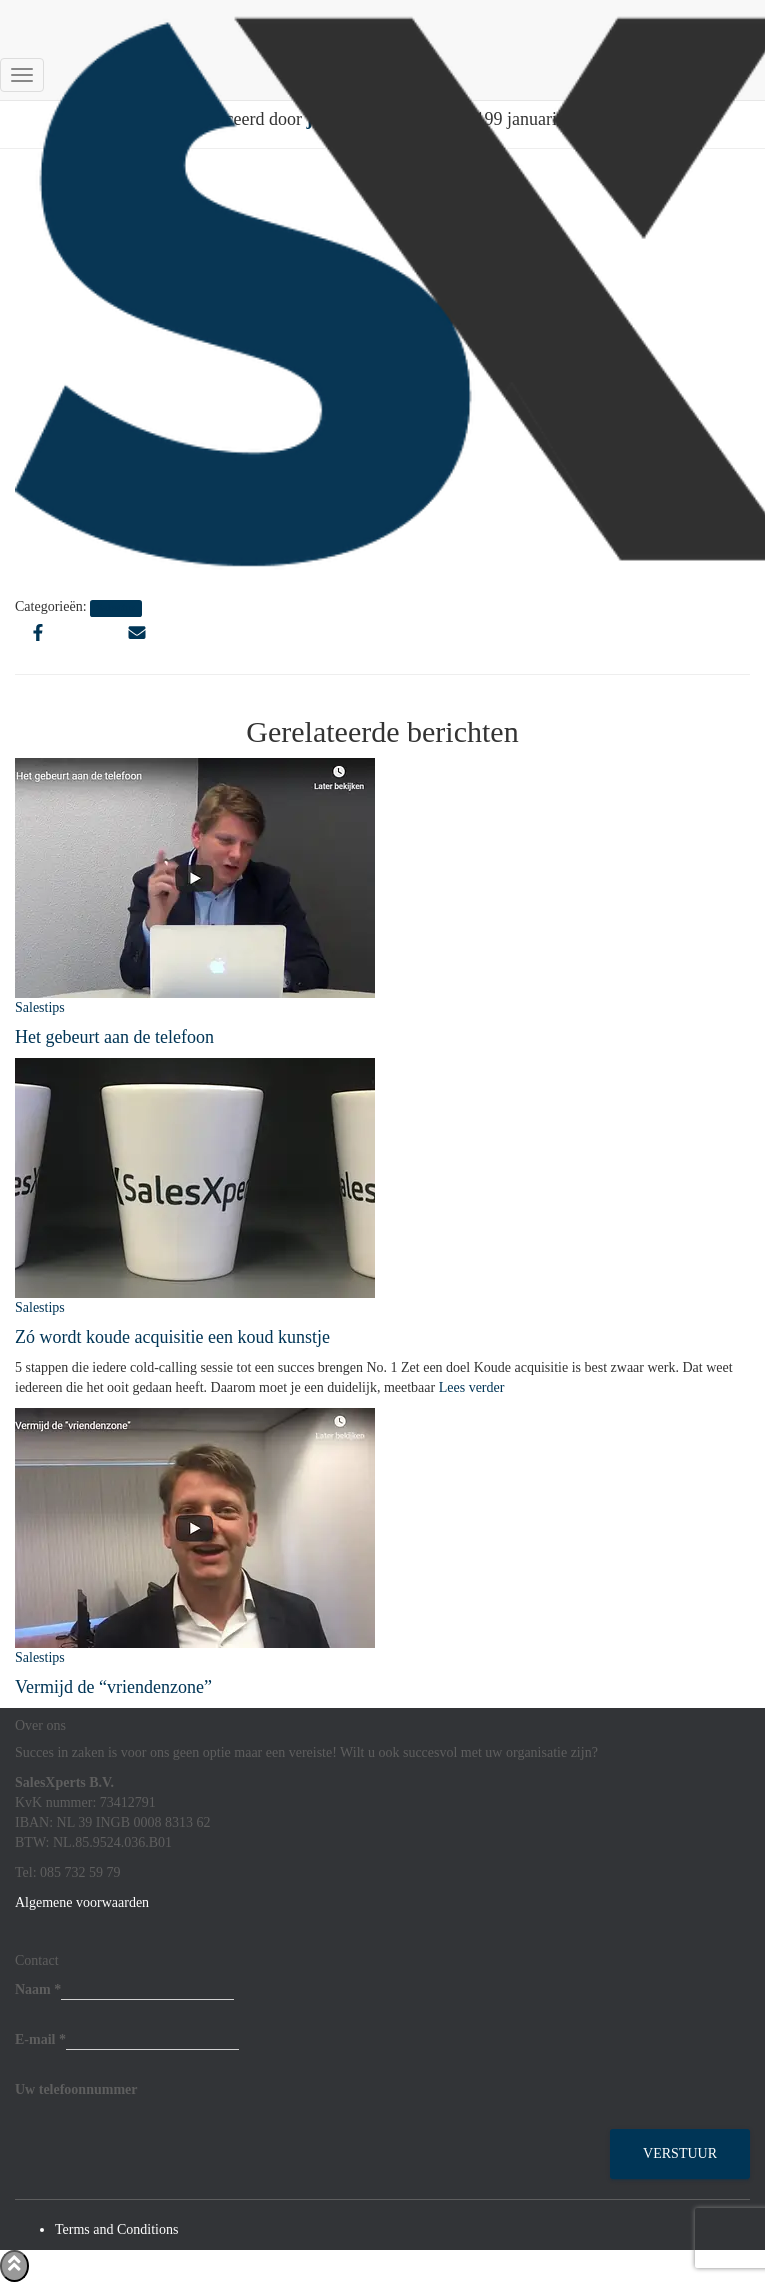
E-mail (40, 2039)
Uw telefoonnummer (76, 2089)
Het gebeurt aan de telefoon (114, 1037)
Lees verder (469, 1387)
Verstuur (680, 2153)
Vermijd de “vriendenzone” (113, 1687)
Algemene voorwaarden (82, 1902)
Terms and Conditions (116, 2229)
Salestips (40, 1007)
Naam (38, 1989)
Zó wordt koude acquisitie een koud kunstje (172, 1337)
